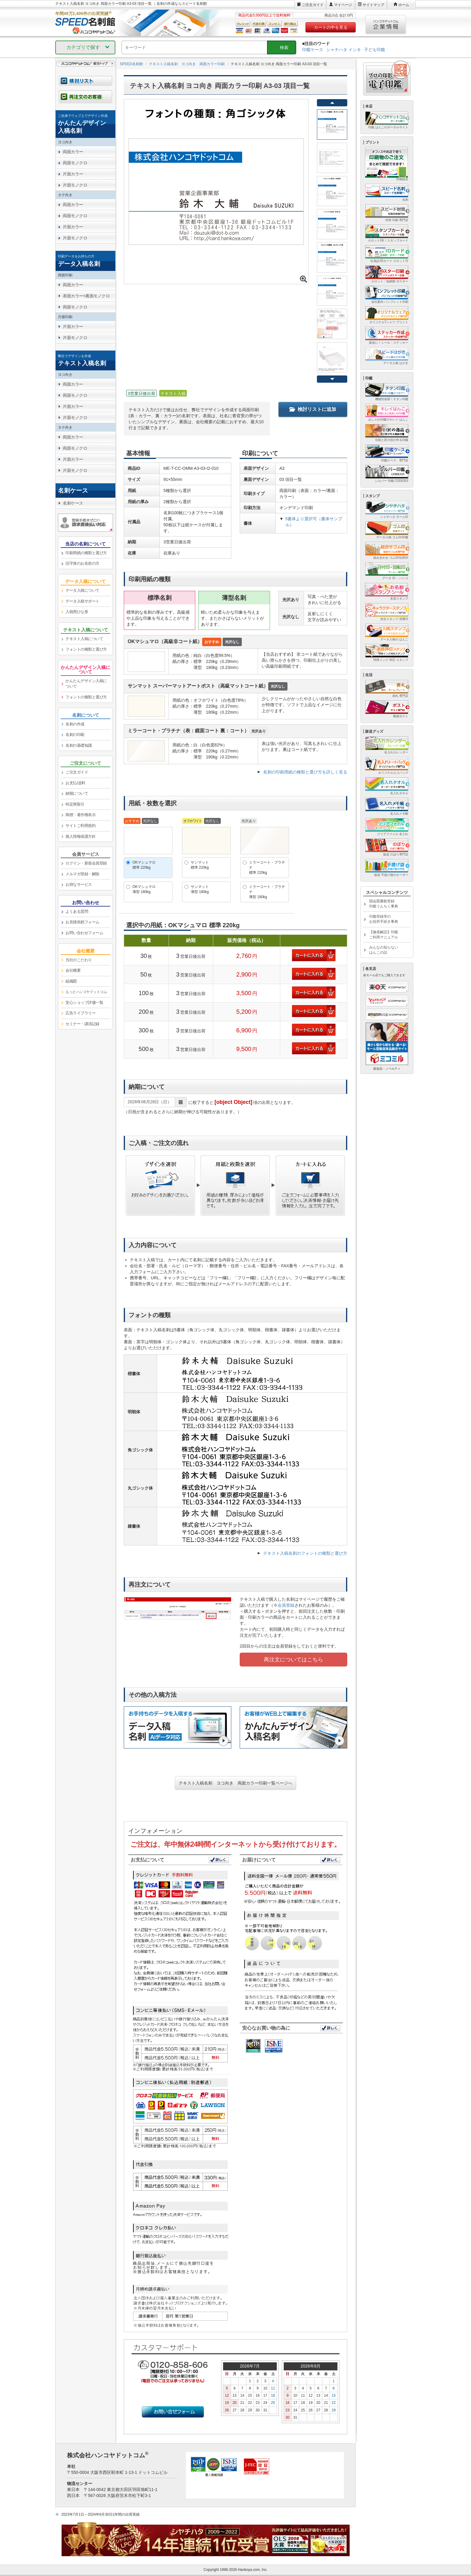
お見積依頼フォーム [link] (82, 922)
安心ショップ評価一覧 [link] (84, 1002)
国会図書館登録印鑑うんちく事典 (383, 903)
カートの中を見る (331, 27)
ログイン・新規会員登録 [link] (86, 863)
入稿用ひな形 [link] (76, 611)
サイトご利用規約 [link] (80, 825)
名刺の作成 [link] (74, 724)
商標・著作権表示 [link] (80, 815)
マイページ (343, 5)
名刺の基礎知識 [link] (78, 745)
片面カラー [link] (73, 174)
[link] (85, 124)
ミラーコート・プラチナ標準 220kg (267, 867)
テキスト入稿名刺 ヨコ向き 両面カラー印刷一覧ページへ (235, 1783)
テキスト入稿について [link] (84, 638)
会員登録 (286, 1605)
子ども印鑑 (374, 49)
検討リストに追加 (312, 409)
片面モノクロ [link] (75, 185)
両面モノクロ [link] (75, 162)
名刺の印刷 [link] (74, 734)
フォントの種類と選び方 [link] (86, 649)
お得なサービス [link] (78, 884)
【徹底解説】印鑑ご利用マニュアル (383, 934)
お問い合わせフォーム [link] (84, 933)
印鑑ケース (312, 49)
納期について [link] (76, 793)
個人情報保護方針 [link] (80, 836)
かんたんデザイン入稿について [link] (86, 684)
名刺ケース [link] (73, 503)
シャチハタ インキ (343, 49)
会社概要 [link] (73, 970)
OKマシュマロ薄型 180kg (144, 889)
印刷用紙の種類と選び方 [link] (86, 553)
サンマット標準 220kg (200, 865)
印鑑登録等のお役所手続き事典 (383, 919)
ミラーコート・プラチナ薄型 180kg (267, 892)
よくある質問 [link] (76, 911)
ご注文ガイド (313, 5)
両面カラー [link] (73, 151)
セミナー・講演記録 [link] (82, 1024)
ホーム (403, 5)
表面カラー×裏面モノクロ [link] (86, 295)
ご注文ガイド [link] (76, 772)
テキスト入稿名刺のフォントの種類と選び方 (305, 1553)
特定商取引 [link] (74, 804)
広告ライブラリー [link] (80, 1013)
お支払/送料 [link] (75, 783)
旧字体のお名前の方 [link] (82, 563)
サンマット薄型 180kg (200, 889)
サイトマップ (373, 5)
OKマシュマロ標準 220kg (144, 865)
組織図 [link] (71, 981)
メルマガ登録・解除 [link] (82, 874)
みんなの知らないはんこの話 (383, 950)
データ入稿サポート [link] (82, 601)
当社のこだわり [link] (78, 960)
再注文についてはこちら (293, 1660)
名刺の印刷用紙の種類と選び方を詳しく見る (305, 772)
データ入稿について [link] (82, 590)
